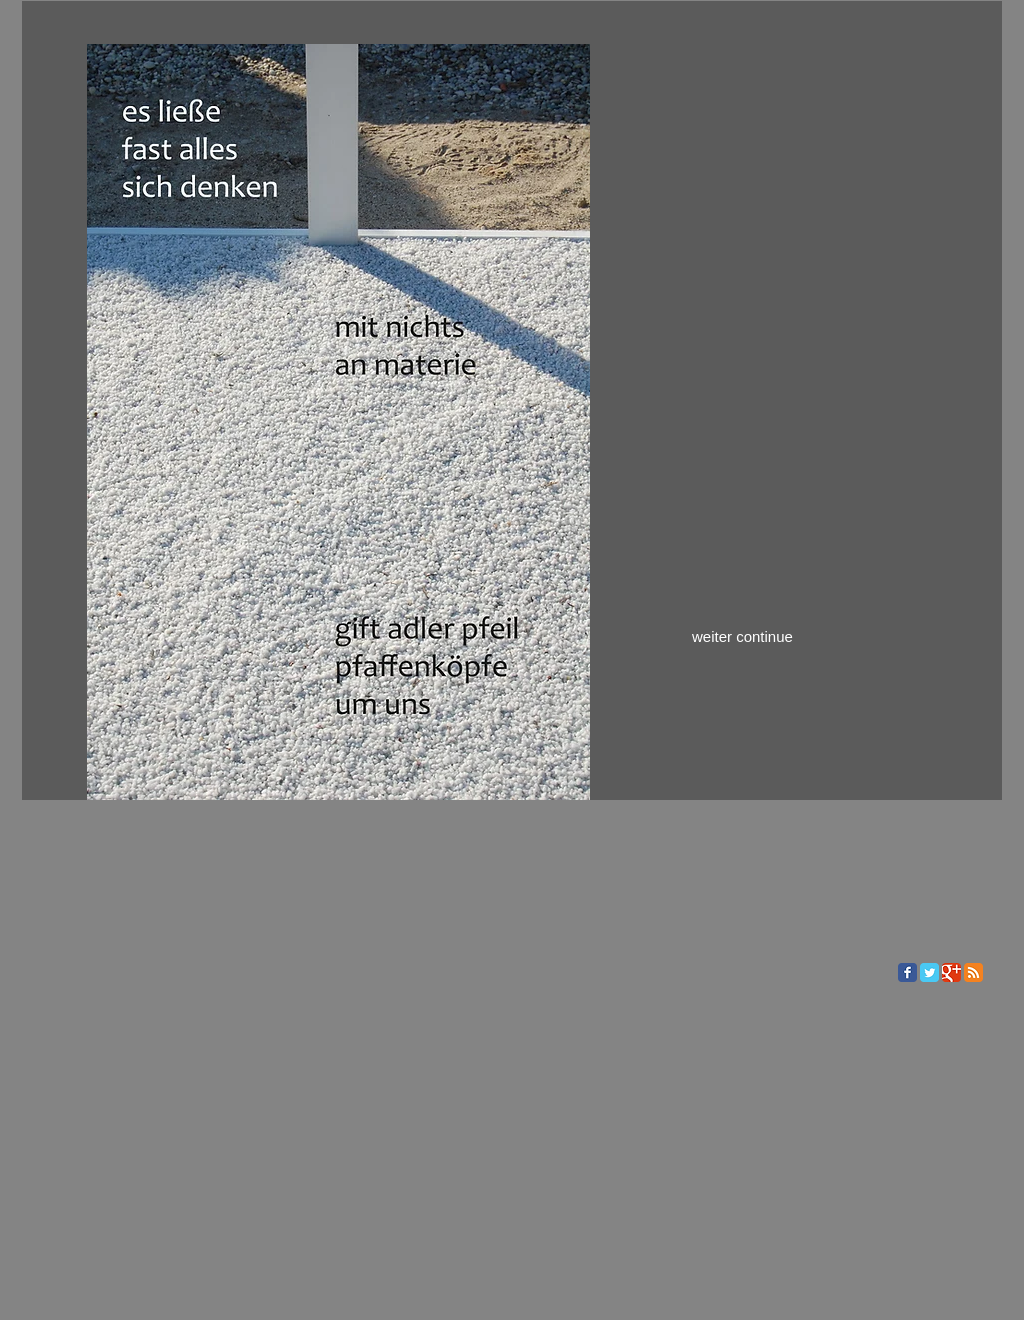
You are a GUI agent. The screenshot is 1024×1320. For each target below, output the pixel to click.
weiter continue (742, 636)
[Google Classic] (951, 972)
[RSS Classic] (973, 972)
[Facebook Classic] (907, 972)
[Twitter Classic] (929, 972)
